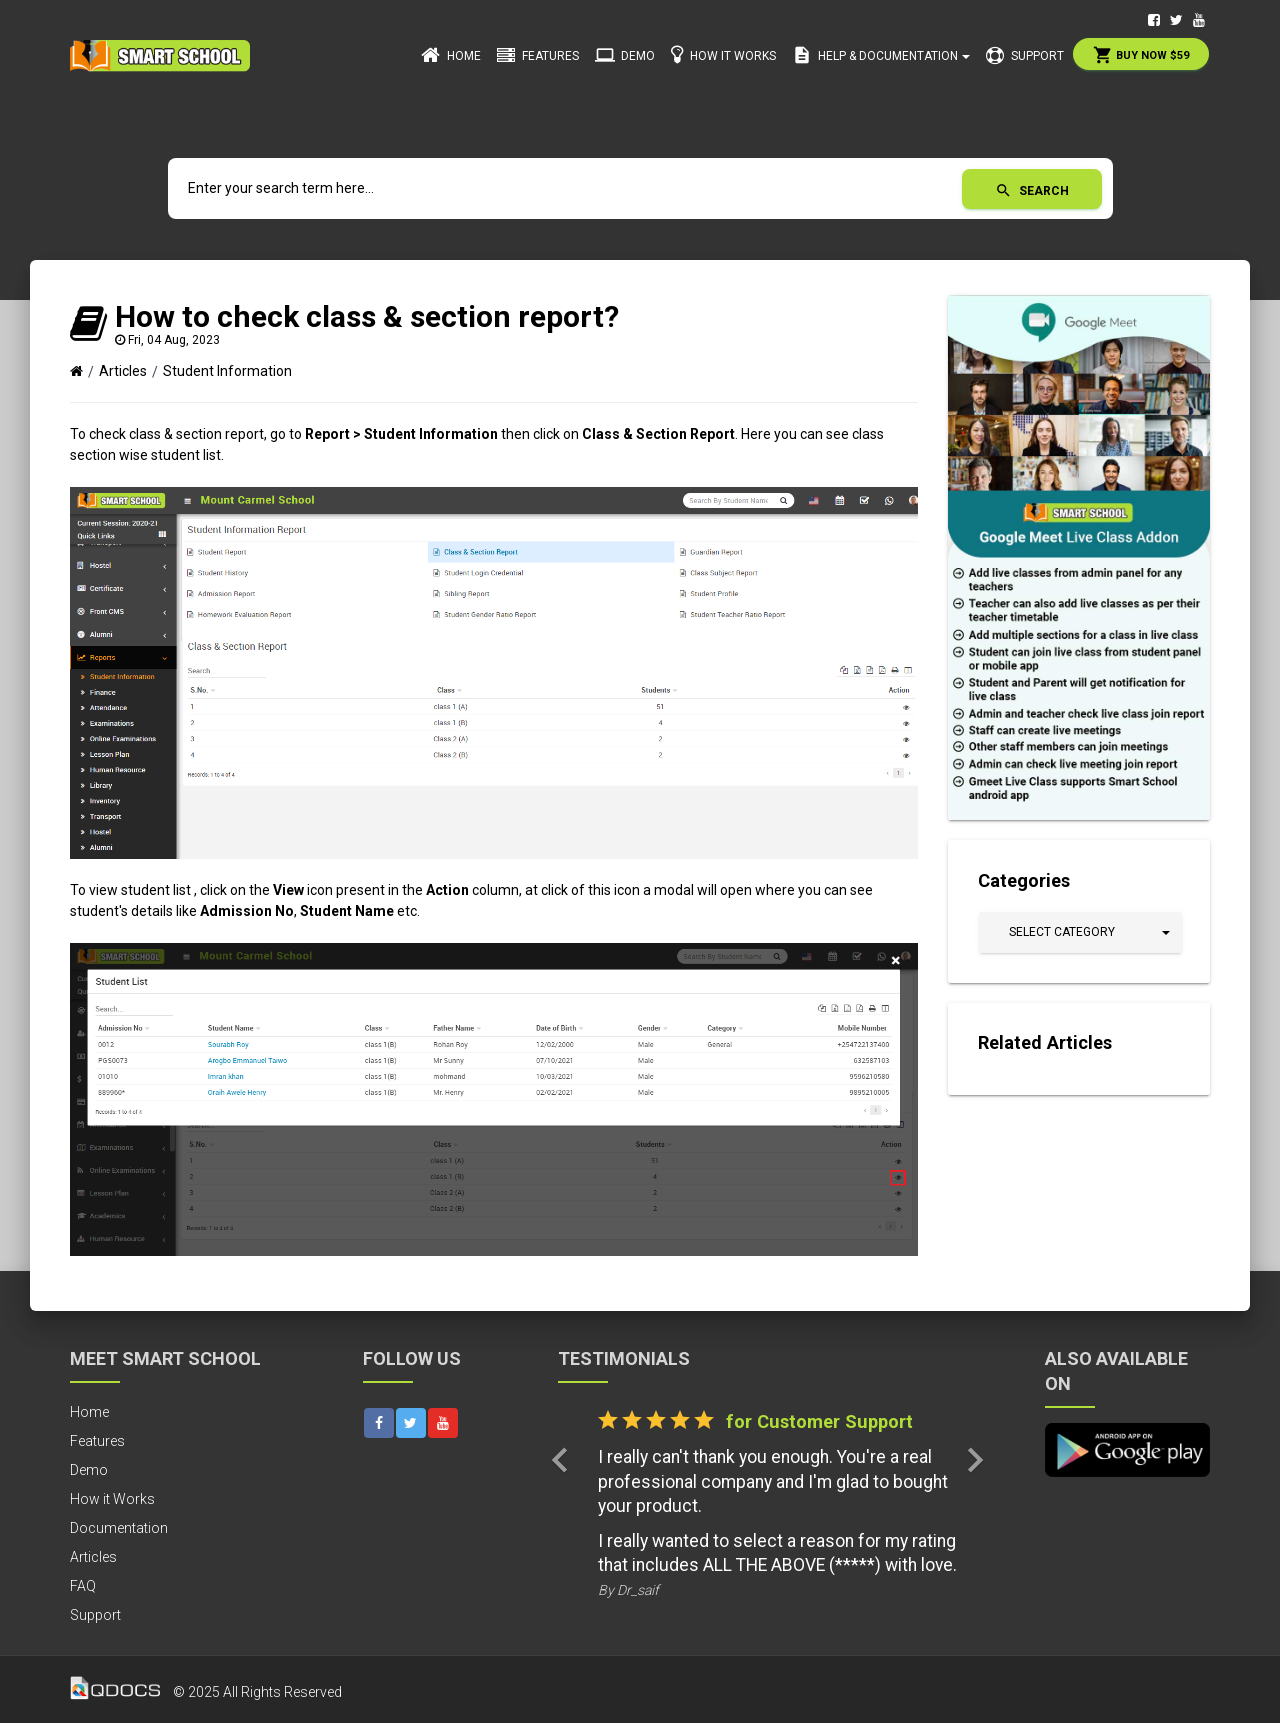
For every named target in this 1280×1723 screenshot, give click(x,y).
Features (538, 56)
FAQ (83, 1586)
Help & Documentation (881, 55)
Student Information (227, 371)
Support (1025, 56)
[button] (1080, 932)
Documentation (119, 1528)
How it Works (723, 54)
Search (1032, 190)
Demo (625, 55)
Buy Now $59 (1141, 55)
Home (451, 55)
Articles (123, 371)
